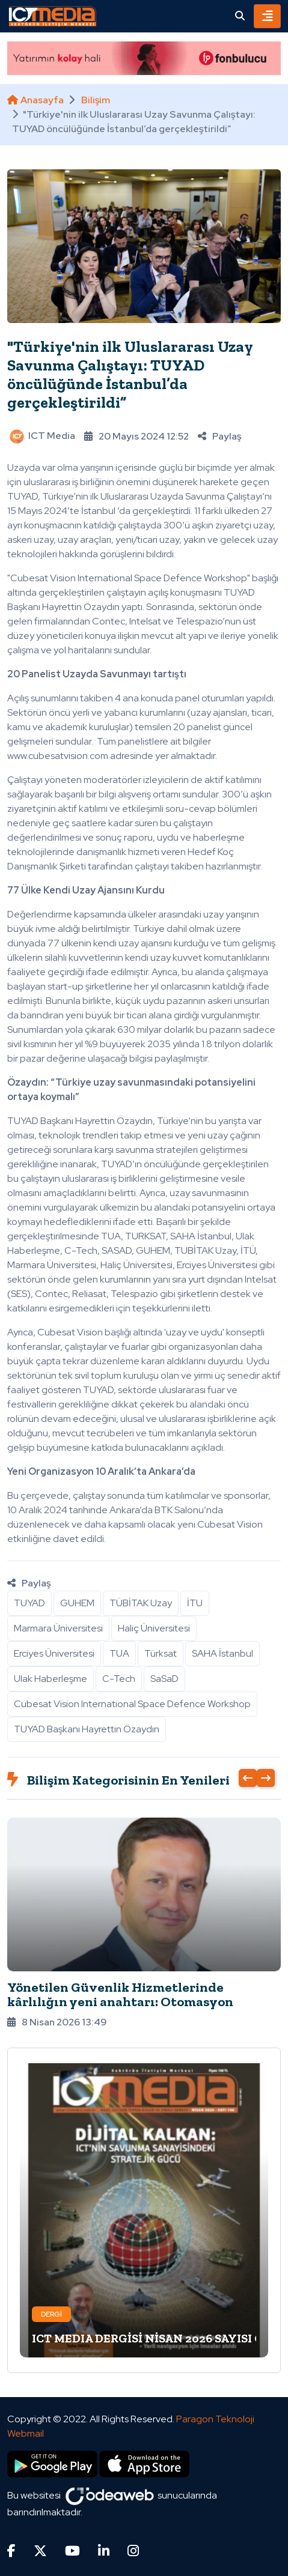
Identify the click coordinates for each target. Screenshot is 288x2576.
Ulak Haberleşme (50, 1678)
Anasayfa (35, 100)
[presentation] (248, 1778)
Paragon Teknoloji (215, 2419)
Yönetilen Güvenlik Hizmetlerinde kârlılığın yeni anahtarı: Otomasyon (120, 1994)
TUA (119, 1653)
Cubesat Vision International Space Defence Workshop (132, 1704)
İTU (195, 1603)
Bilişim (95, 100)
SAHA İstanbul (222, 1653)
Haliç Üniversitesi (154, 1628)
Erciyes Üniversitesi (54, 1653)
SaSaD (164, 1678)
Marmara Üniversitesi (58, 1628)
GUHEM (77, 1603)
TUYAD (29, 1603)
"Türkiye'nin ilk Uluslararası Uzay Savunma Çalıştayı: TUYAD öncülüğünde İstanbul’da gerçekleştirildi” (130, 375)
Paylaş (219, 436)
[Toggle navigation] (267, 16)
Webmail (25, 2433)
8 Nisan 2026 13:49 (56, 2022)
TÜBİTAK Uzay (140, 1603)
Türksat (160, 1653)
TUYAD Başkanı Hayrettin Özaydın (86, 1729)
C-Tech (118, 1678)
